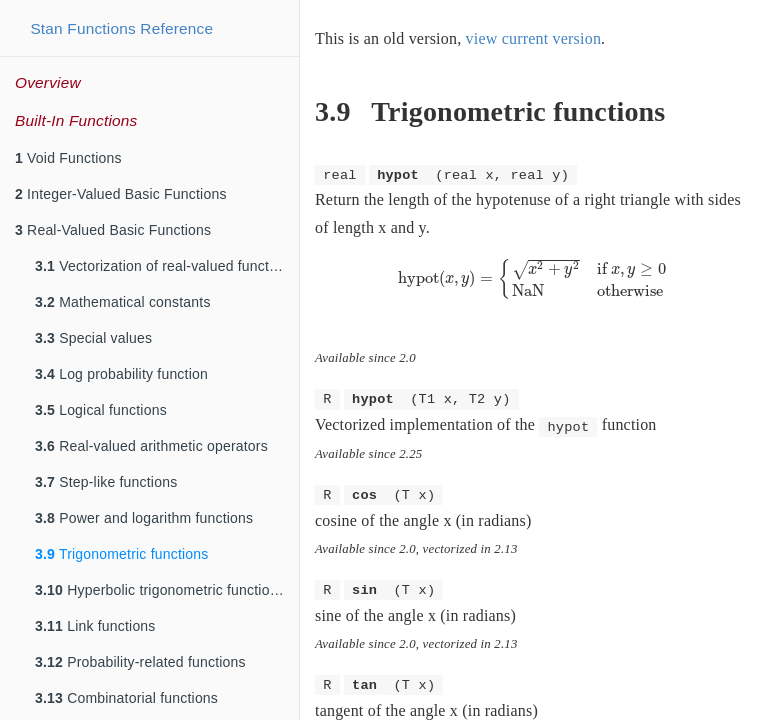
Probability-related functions (140, 662)
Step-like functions (106, 482)
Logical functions (101, 410)
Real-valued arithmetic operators (151, 446)
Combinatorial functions (126, 698)
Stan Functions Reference (121, 28)
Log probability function (121, 374)
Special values (93, 338)
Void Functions (68, 158)
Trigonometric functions (121, 554)
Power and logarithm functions (144, 518)
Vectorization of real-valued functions (165, 266)
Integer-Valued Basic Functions (121, 194)
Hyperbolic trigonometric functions (160, 590)
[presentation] (534, 278)
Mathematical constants (123, 302)
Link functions (95, 626)
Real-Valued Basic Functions (113, 230)
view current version (534, 38)
